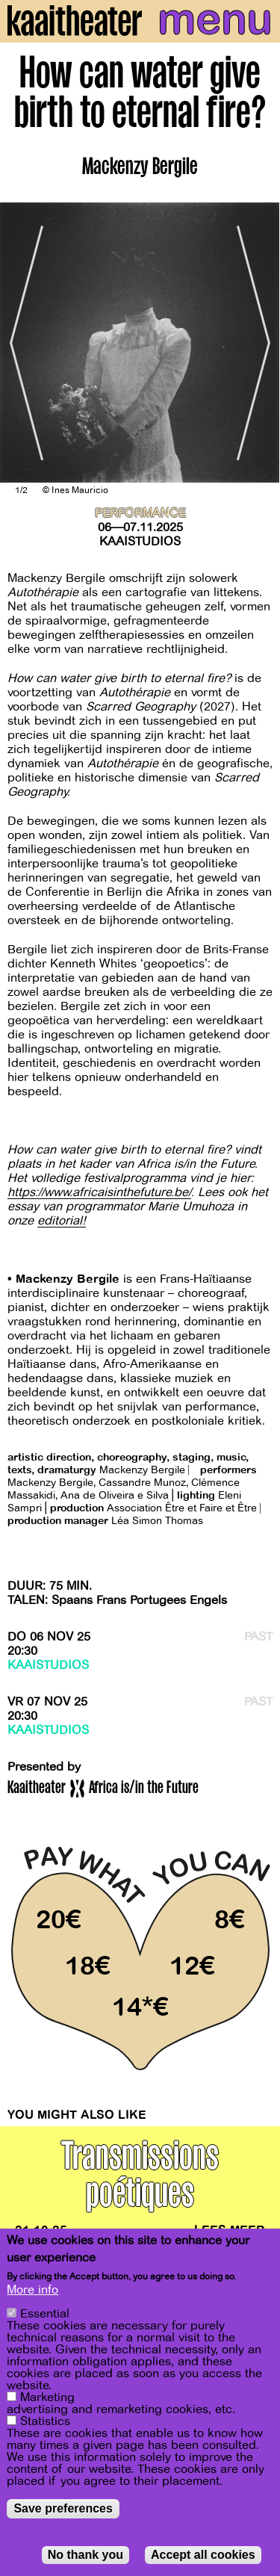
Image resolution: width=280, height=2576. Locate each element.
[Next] (258, 342)
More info (32, 2290)
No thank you (85, 2554)
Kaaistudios (140, 541)
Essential (44, 2313)
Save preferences (63, 2508)
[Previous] (22, 342)
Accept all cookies (203, 2554)
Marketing (47, 2397)
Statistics (45, 2421)
